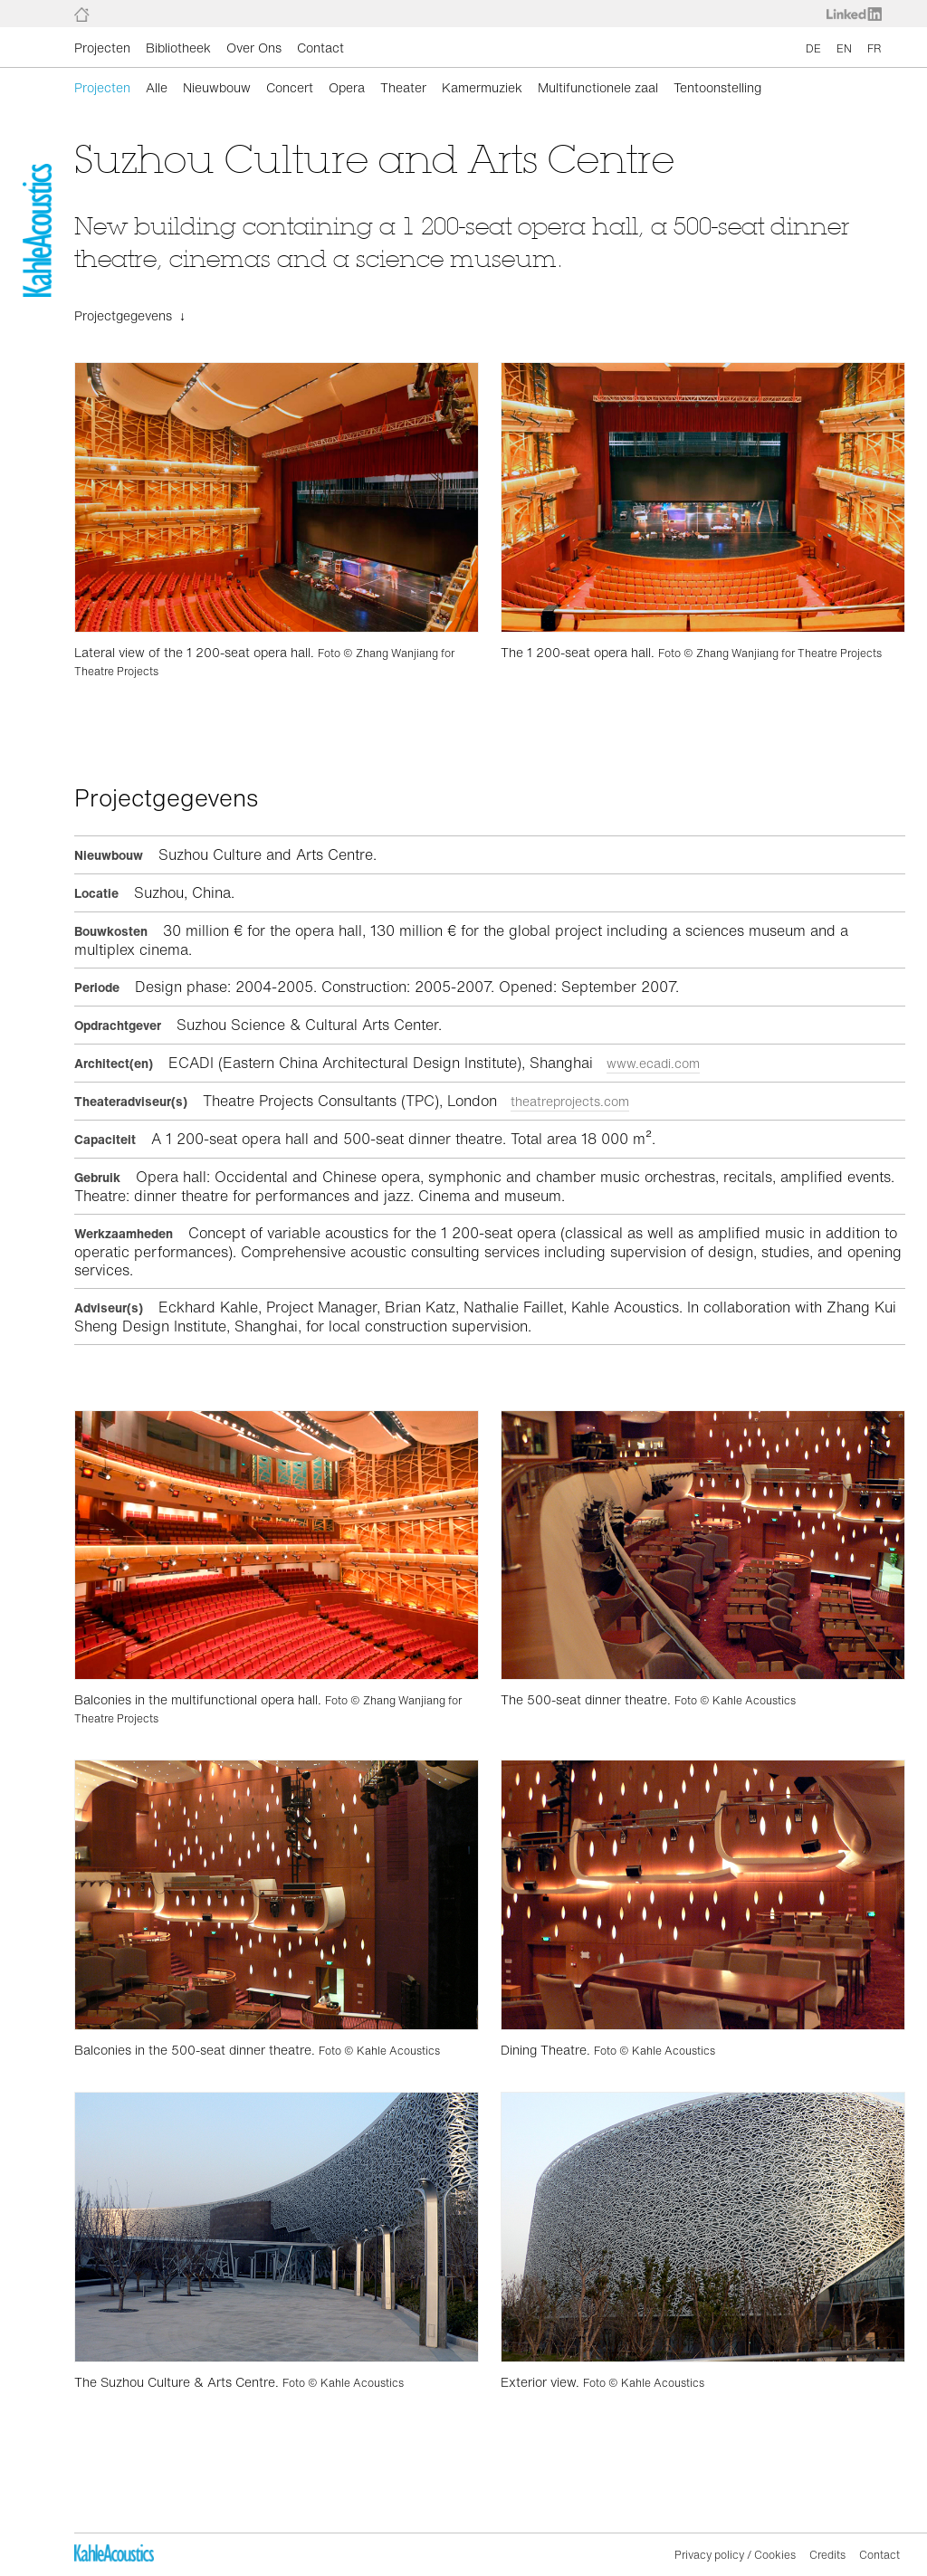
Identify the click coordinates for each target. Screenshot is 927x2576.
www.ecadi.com (653, 1063)
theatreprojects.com (570, 1101)
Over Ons (254, 47)
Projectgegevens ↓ (130, 315)
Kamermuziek (482, 87)
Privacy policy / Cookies (735, 2554)
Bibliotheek (178, 47)
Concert (289, 87)
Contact (320, 47)
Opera (347, 87)
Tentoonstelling (717, 87)
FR (874, 48)
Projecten (102, 47)
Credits (827, 2554)
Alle (156, 87)
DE (813, 48)
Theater (403, 87)
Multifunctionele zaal (598, 87)
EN (844, 48)
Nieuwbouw (217, 87)
